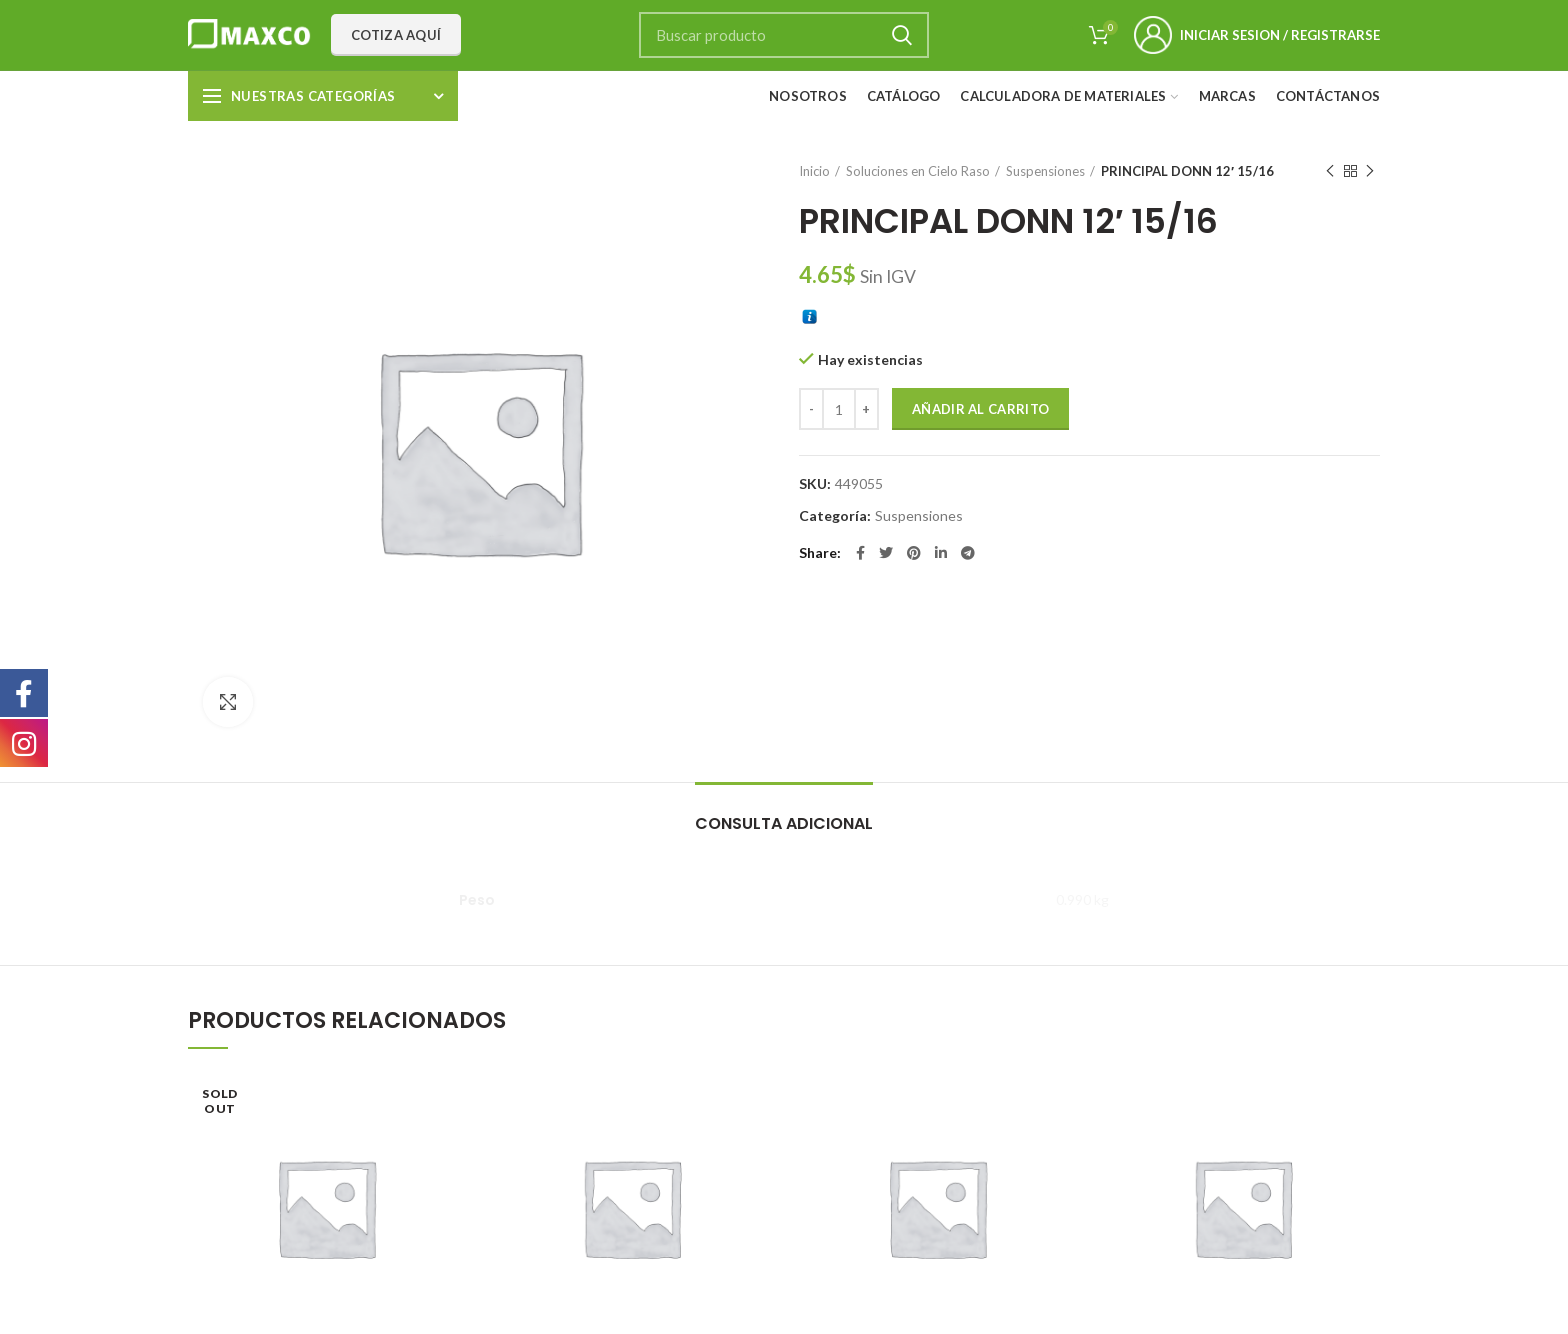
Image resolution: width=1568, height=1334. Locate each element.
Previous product (1330, 171)
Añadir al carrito (980, 409)
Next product (1370, 171)
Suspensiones (1045, 171)
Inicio (814, 171)
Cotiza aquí (396, 35)
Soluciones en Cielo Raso (918, 171)
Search (902, 35)
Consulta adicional (784, 823)
